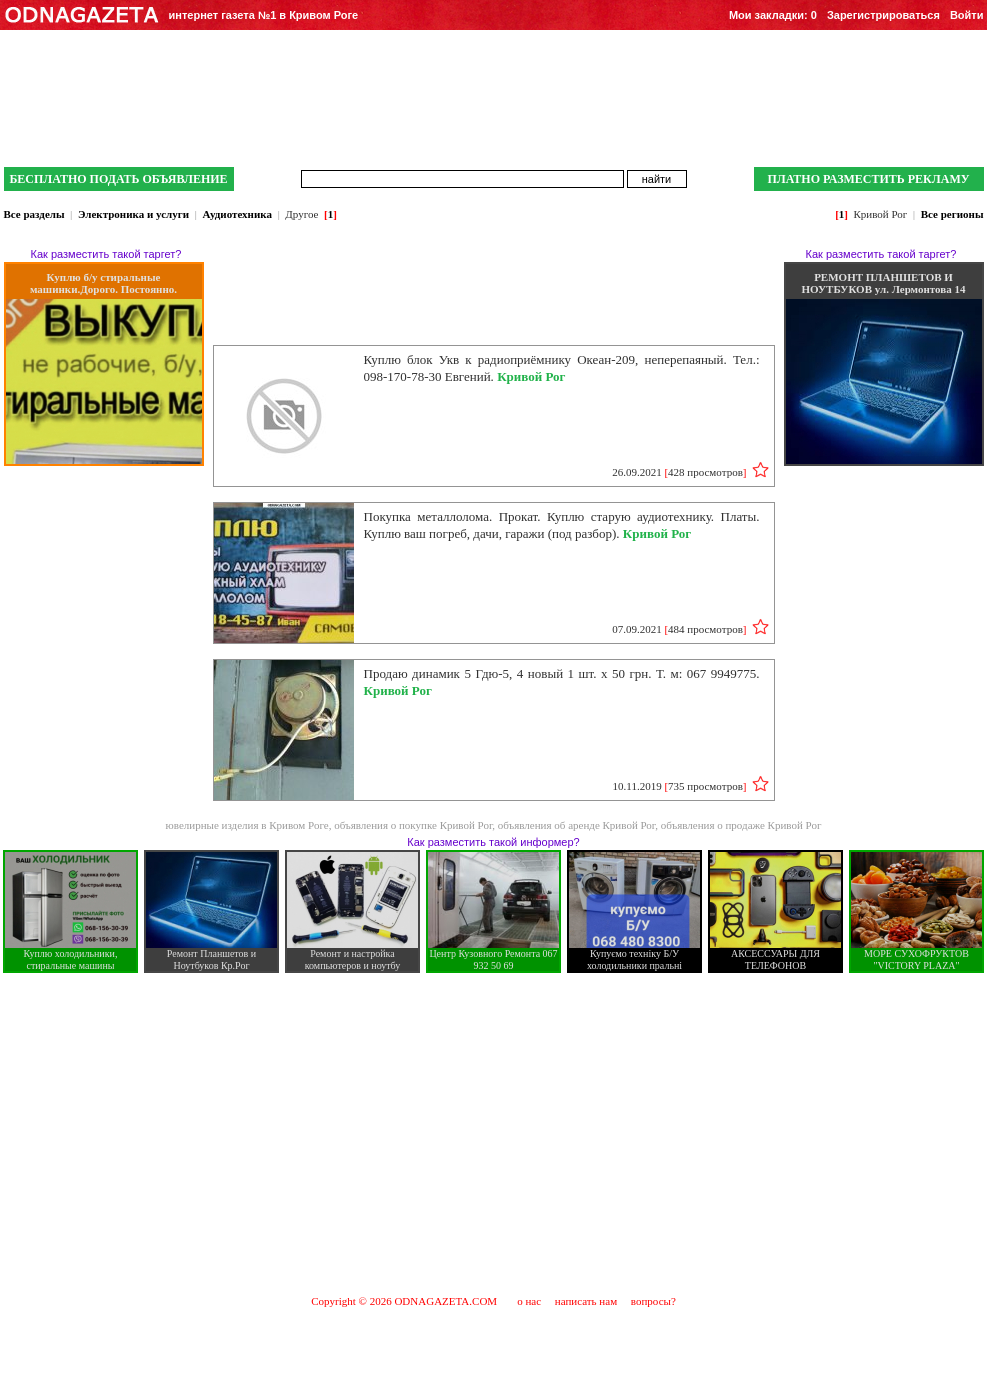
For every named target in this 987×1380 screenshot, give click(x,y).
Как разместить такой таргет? (106, 254)
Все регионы (952, 214)
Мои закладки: (773, 15)
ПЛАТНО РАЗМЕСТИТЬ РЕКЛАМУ (868, 179)
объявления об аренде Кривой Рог (576, 825)
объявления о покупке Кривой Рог (413, 825)
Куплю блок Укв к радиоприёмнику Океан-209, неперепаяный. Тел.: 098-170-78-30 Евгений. (562, 368)
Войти (967, 15)
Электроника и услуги (133, 214)
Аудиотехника (237, 214)
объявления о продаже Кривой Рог (741, 825)
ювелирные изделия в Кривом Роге (247, 825)
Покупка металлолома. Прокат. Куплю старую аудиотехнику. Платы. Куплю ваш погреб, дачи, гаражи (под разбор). (562, 525)
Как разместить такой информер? (493, 842)
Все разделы (34, 214)
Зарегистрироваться (883, 15)
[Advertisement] (494, 1133)
